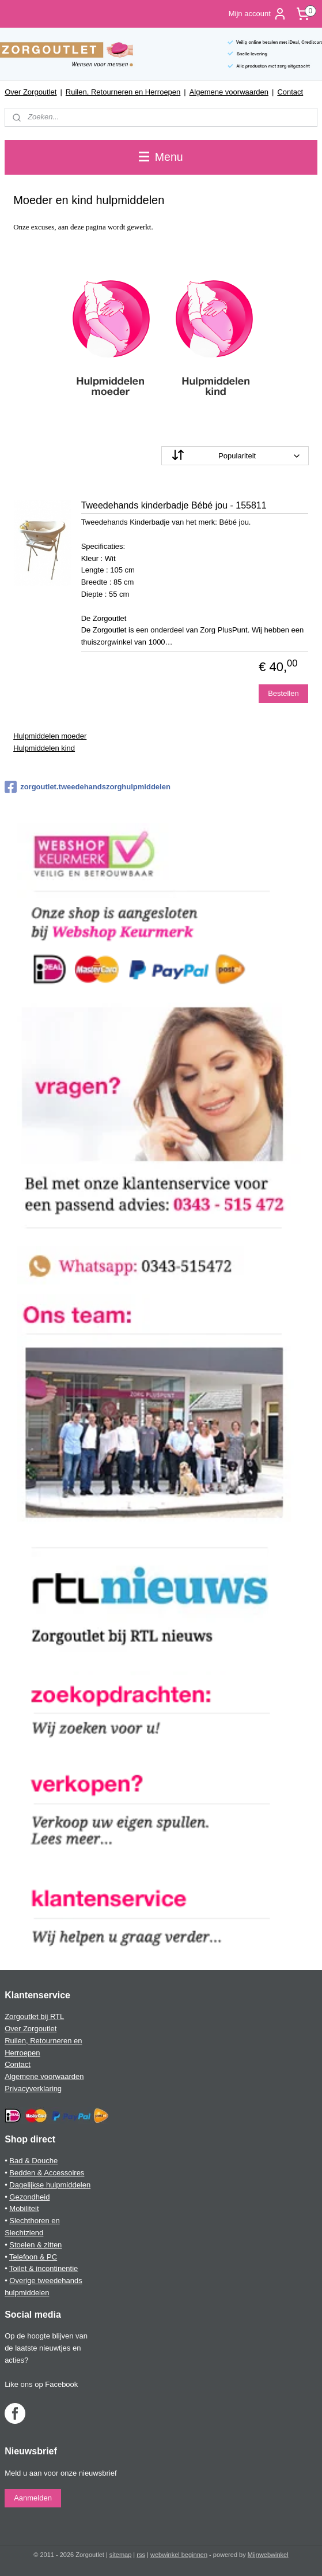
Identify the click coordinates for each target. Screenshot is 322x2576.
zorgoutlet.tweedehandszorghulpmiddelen (88, 787)
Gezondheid (29, 2197)
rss (141, 2554)
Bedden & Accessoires (46, 2172)
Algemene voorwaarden (229, 92)
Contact (290, 92)
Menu (161, 156)
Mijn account (258, 14)
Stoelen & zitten (35, 2244)
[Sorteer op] (235, 456)
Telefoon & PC (33, 2257)
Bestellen (283, 693)
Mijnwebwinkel (268, 2554)
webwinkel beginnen (178, 2554)
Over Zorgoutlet (30, 92)
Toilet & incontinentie (43, 2268)
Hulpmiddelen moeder (49, 736)
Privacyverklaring (33, 2088)
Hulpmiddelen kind (44, 747)
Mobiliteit (24, 2208)
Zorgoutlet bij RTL (34, 2016)
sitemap (120, 2554)
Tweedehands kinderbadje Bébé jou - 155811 (174, 505)
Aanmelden (33, 2498)
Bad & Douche (33, 2160)
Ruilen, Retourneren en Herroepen (123, 92)
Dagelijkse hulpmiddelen (49, 2184)
